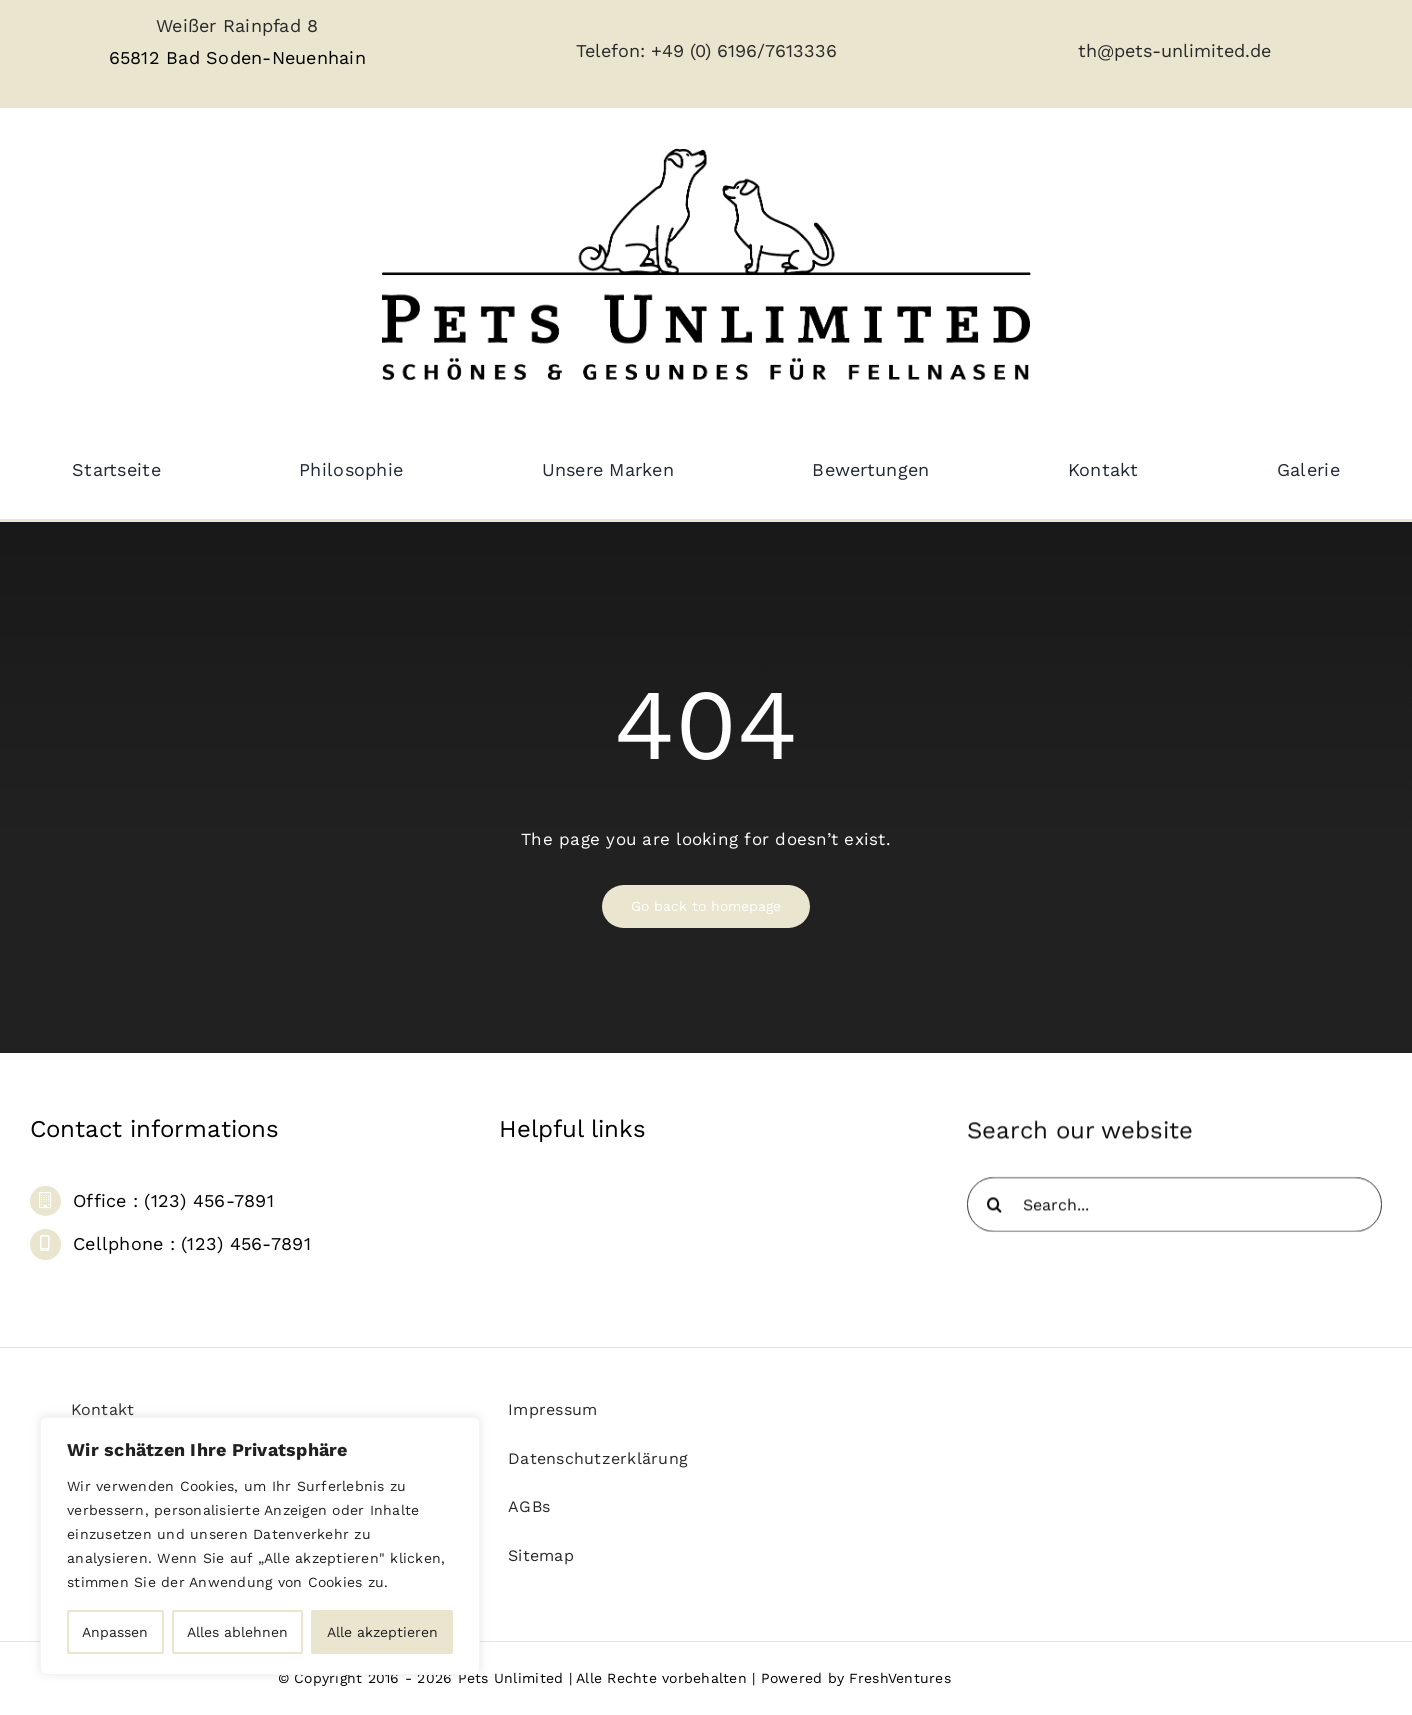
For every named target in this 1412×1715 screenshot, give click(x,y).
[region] (260, 1546)
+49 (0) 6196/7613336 (744, 50)
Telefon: (613, 50)
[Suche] (994, 1215)
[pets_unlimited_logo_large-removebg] (706, 131)
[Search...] (1174, 1215)
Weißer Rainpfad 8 (237, 25)
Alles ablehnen (237, 1632)
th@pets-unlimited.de (1174, 50)
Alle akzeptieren (382, 1632)
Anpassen (115, 1632)
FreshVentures (899, 1678)
